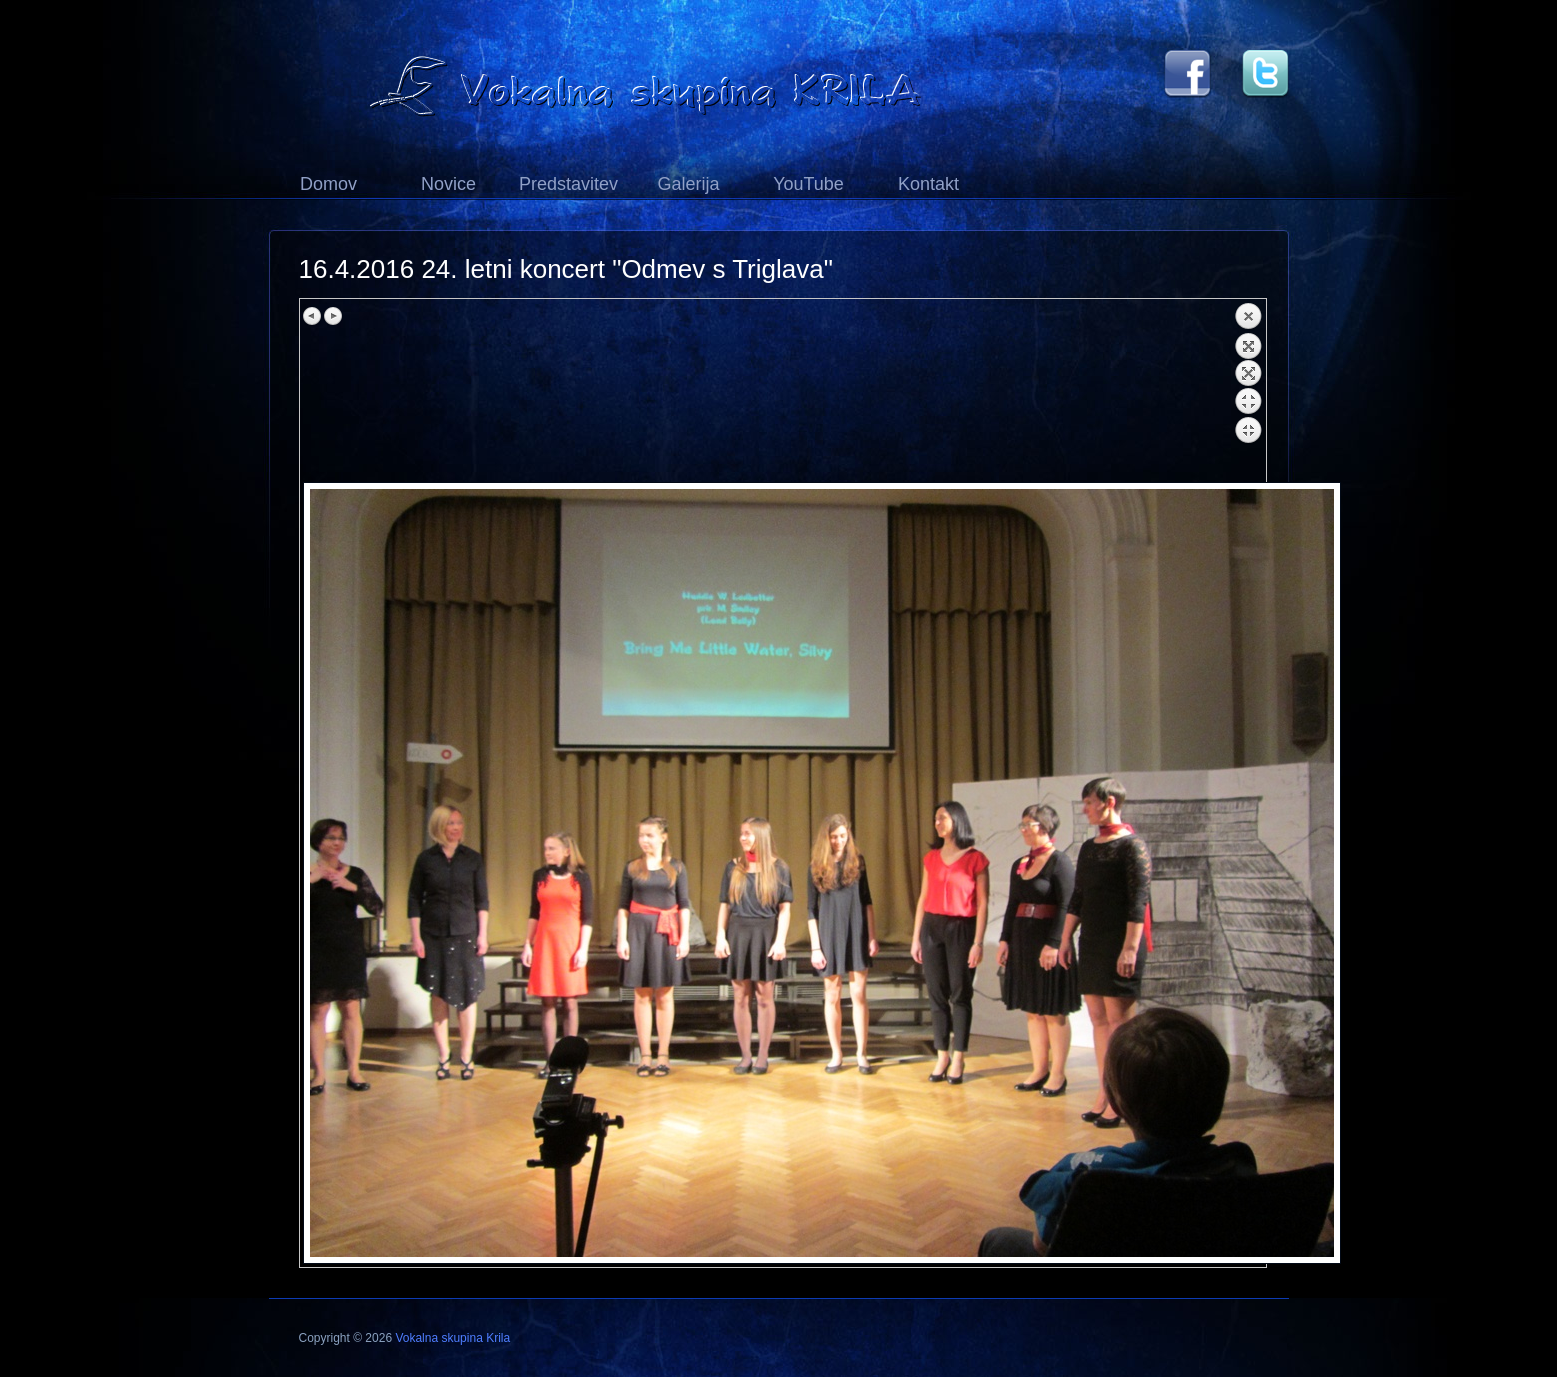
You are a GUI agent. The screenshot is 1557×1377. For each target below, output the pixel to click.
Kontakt (928, 184)
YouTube (808, 184)
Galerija (688, 184)
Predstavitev (568, 184)
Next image (333, 316)
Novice (448, 184)
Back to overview (1248, 392)
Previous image (313, 316)
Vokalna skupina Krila (452, 1338)
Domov (328, 184)
